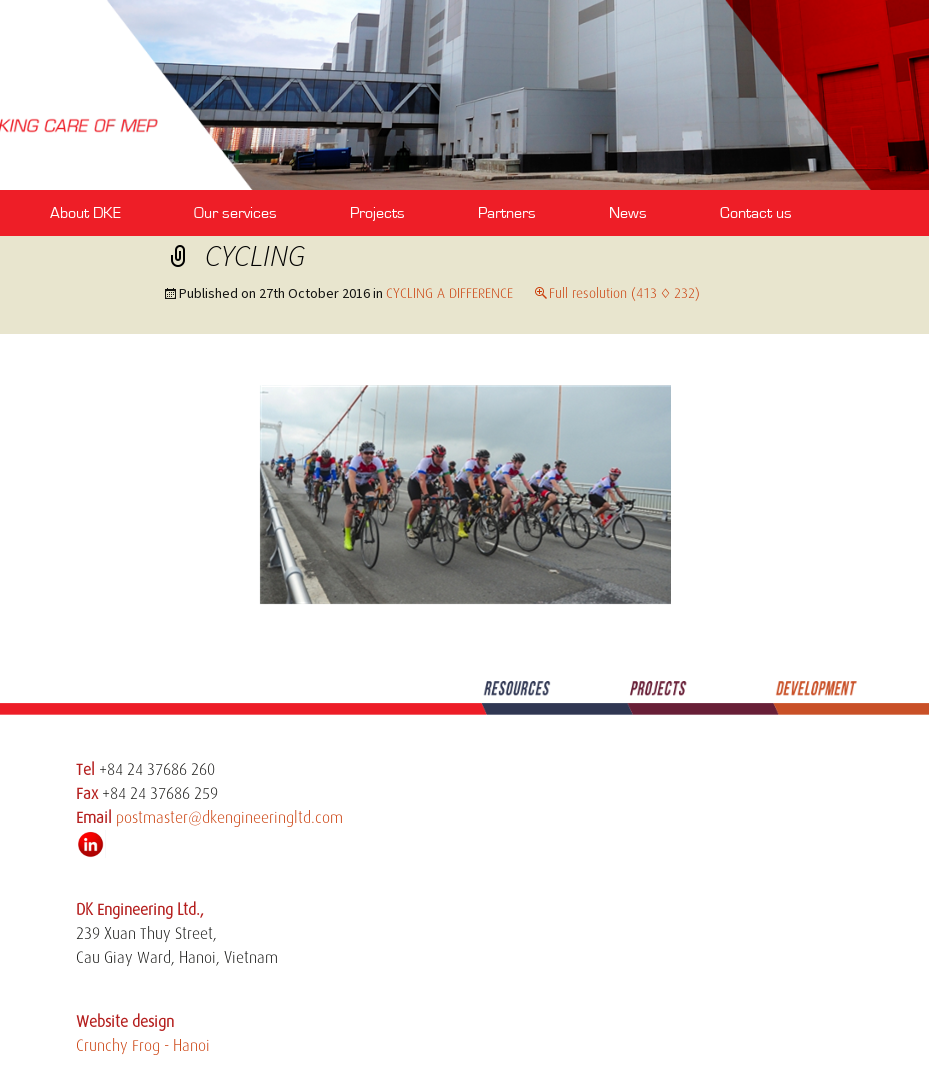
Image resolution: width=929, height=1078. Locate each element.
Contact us (756, 213)
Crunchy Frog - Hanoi (143, 1046)
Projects (377, 213)
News (628, 213)
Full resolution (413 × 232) (624, 293)
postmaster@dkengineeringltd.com (229, 818)
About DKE (85, 213)
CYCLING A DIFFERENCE (449, 293)
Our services (235, 213)
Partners (507, 213)
